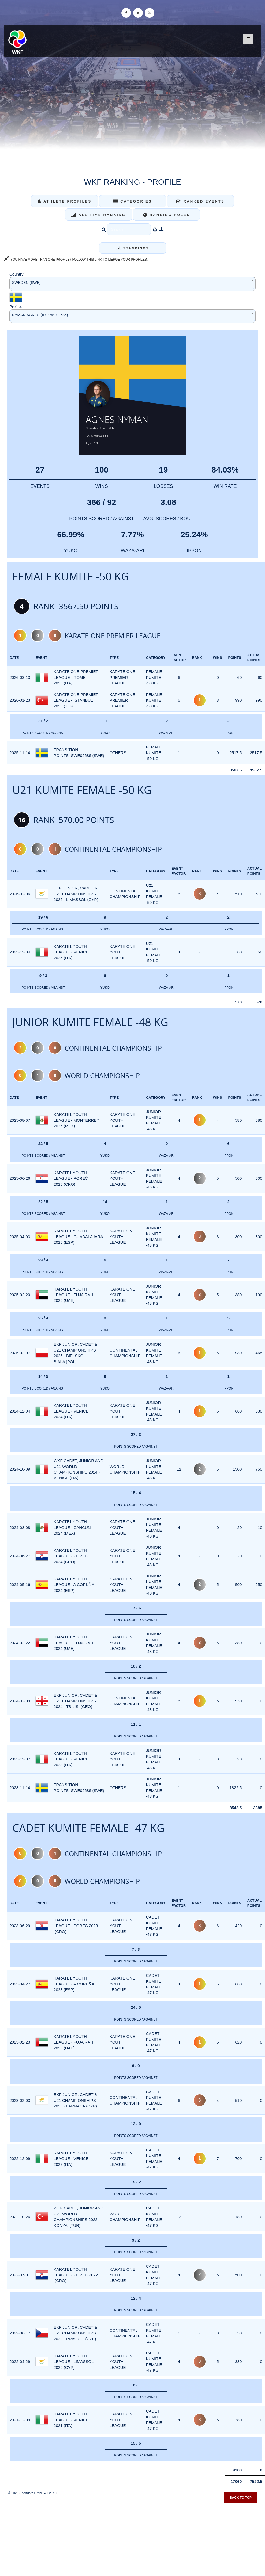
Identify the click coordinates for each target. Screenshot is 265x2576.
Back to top (241, 2499)
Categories (132, 201)
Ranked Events (200, 201)
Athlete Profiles (64, 201)
